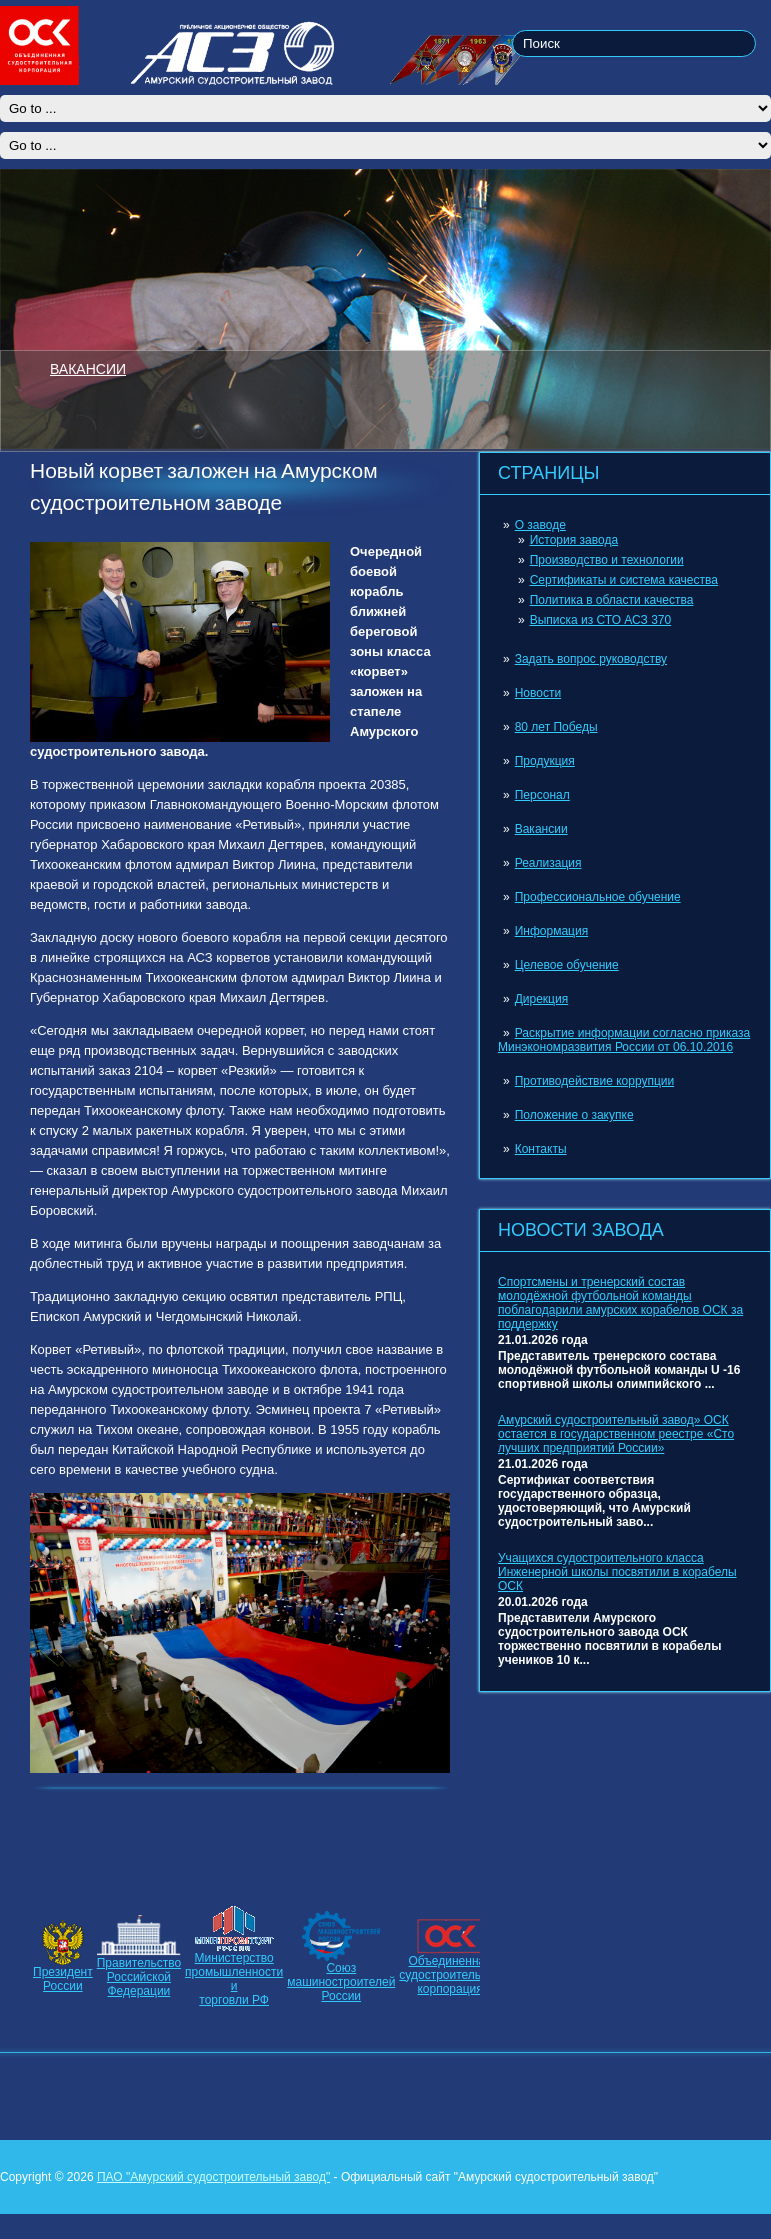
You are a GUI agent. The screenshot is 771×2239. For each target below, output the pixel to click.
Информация (551, 931)
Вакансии (541, 829)
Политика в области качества (612, 600)
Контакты (541, 1149)
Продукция (545, 761)
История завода (574, 540)
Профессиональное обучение (598, 897)
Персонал (542, 795)
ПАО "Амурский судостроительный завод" (213, 2177)
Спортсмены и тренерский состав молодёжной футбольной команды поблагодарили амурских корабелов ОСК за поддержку (620, 1303)
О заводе (540, 525)
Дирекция (542, 999)
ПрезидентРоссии (63, 1979)
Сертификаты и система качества (624, 580)
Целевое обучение (567, 965)
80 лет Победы (556, 727)
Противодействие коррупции (595, 1081)
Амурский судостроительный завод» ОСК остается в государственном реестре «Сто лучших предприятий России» (616, 1434)
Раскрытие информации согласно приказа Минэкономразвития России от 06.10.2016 (624, 1040)
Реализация (548, 863)
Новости (538, 693)
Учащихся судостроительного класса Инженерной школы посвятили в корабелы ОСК (617, 1572)
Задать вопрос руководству (591, 659)
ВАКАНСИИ (88, 368)
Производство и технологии (607, 560)
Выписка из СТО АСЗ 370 (601, 620)
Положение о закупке (574, 1115)
